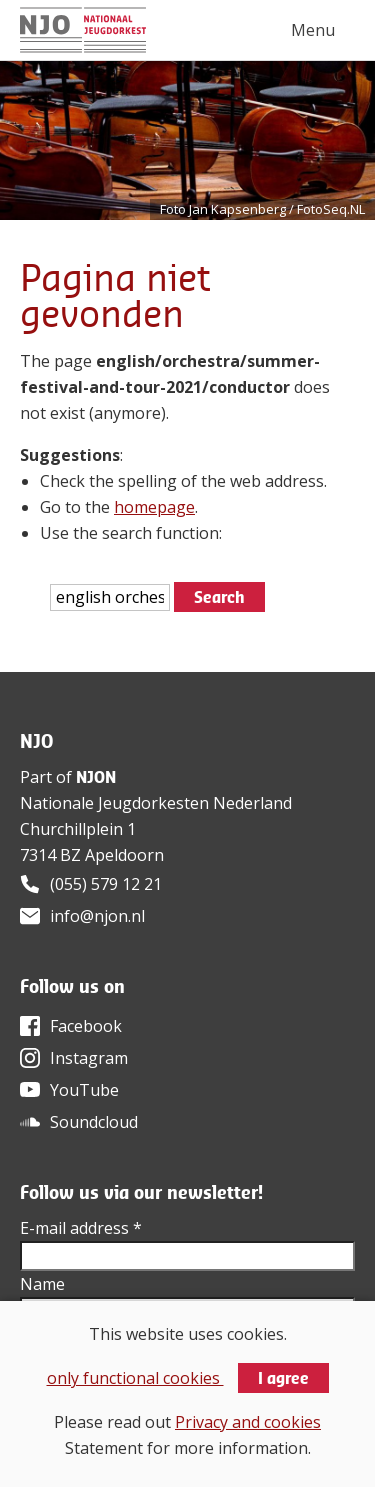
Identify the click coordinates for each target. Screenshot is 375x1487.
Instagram (89, 1058)
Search (219, 597)
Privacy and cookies (248, 1422)
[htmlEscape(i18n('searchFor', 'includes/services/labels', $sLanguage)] (110, 597)
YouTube (84, 1090)
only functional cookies (135, 1378)
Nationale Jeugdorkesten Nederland (156, 803)
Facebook (86, 1026)
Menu (313, 30)
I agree (283, 1378)
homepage (154, 507)
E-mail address (81, 1228)
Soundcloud (94, 1122)
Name (42, 1284)
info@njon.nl (97, 916)
